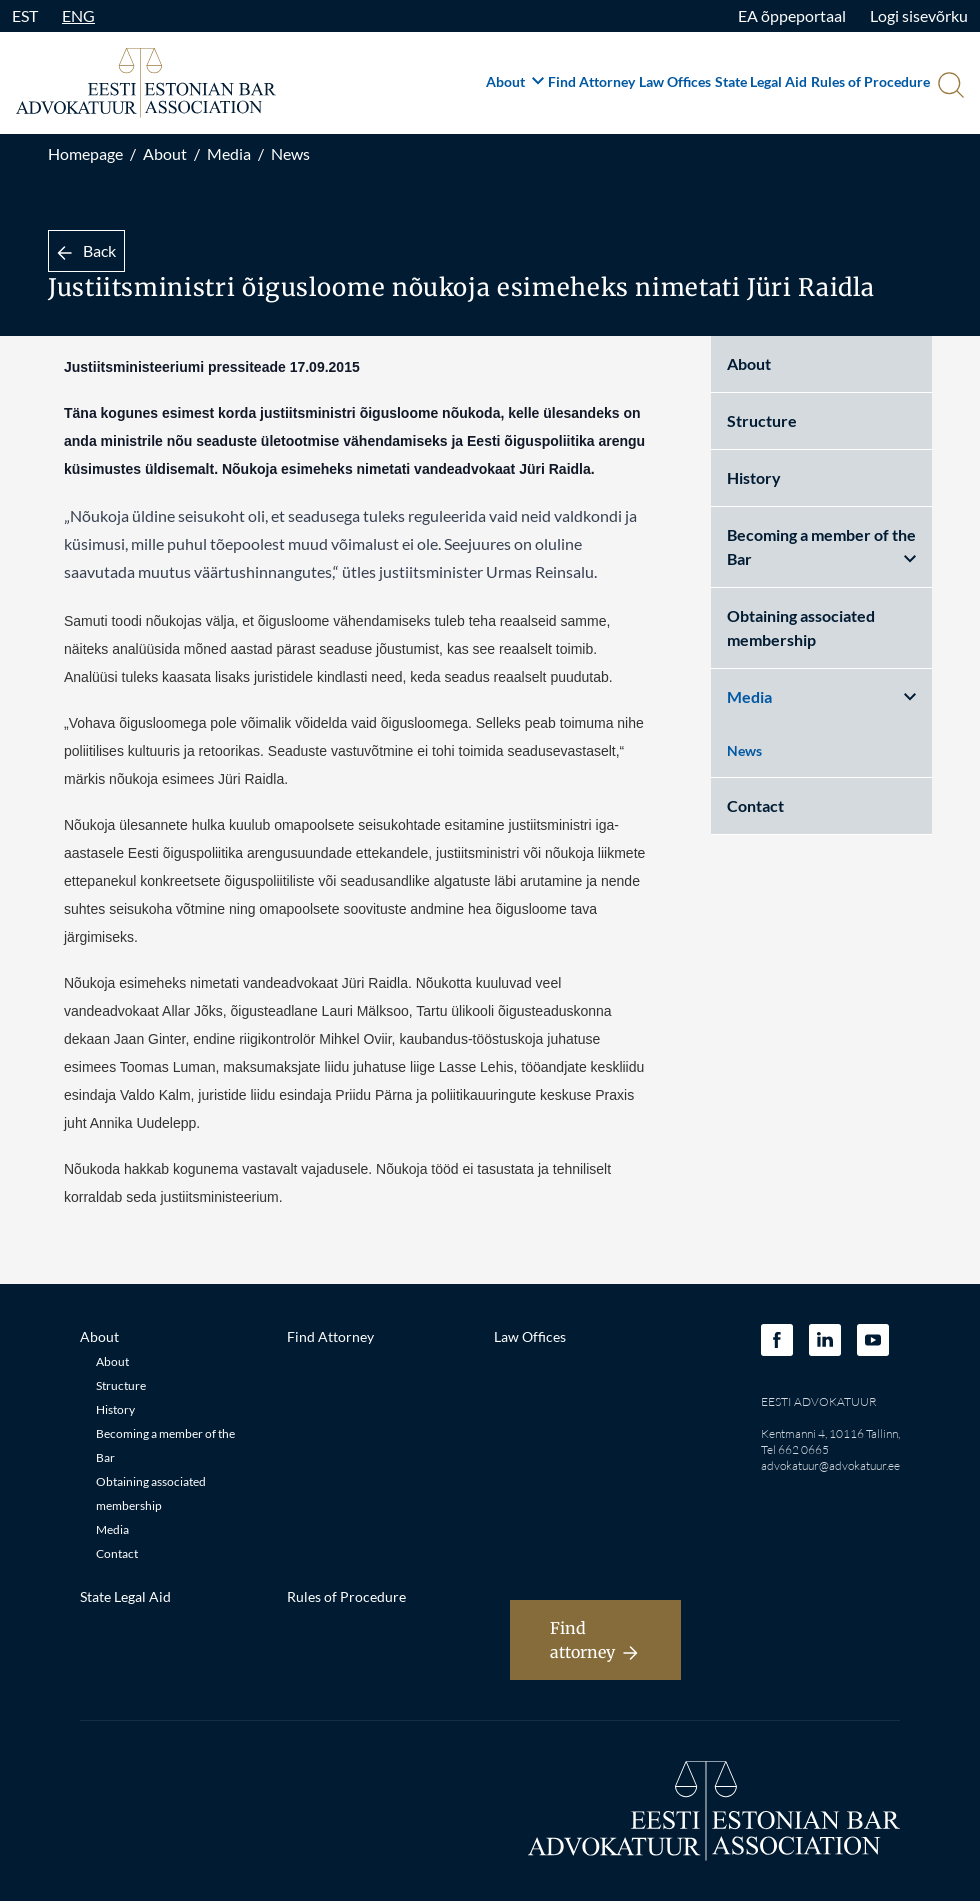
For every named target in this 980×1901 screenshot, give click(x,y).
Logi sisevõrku (919, 15)
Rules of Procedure (870, 81)
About (515, 81)
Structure (762, 420)
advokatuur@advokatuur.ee (830, 1465)
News (290, 153)
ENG (78, 15)
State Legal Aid (761, 81)
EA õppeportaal (792, 15)
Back (86, 250)
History (754, 477)
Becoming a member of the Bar (821, 546)
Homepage (85, 153)
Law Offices (675, 81)
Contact (755, 805)
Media (229, 153)
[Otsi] (949, 87)
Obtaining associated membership (801, 627)
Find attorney (594, 1640)
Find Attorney (591, 81)
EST (25, 15)
